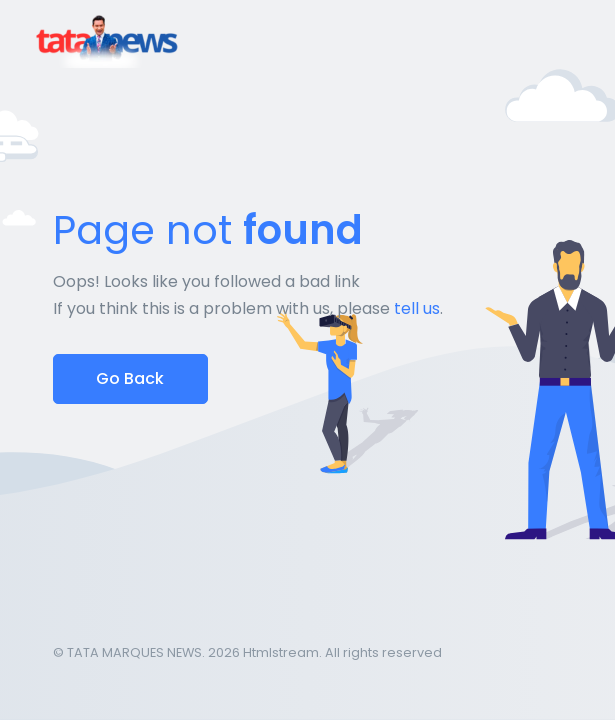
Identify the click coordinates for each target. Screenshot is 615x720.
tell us (417, 308)
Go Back (130, 378)
